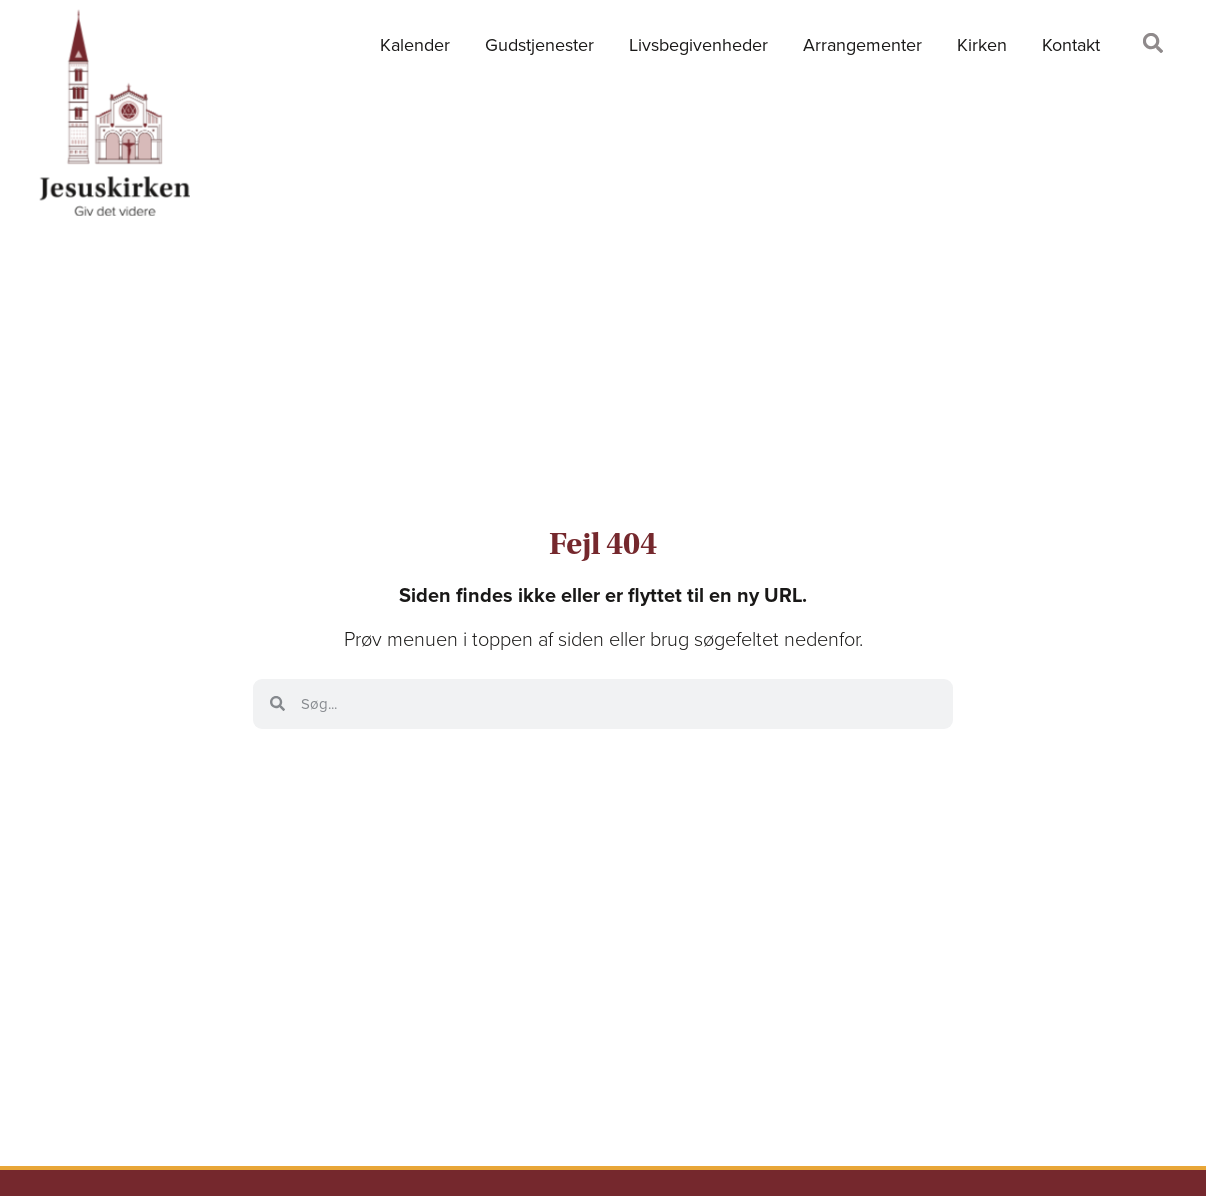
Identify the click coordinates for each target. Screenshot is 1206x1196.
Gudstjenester (539, 45)
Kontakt (1071, 45)
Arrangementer (862, 45)
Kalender (415, 45)
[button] (1153, 43)
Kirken (982, 45)
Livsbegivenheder (698, 45)
